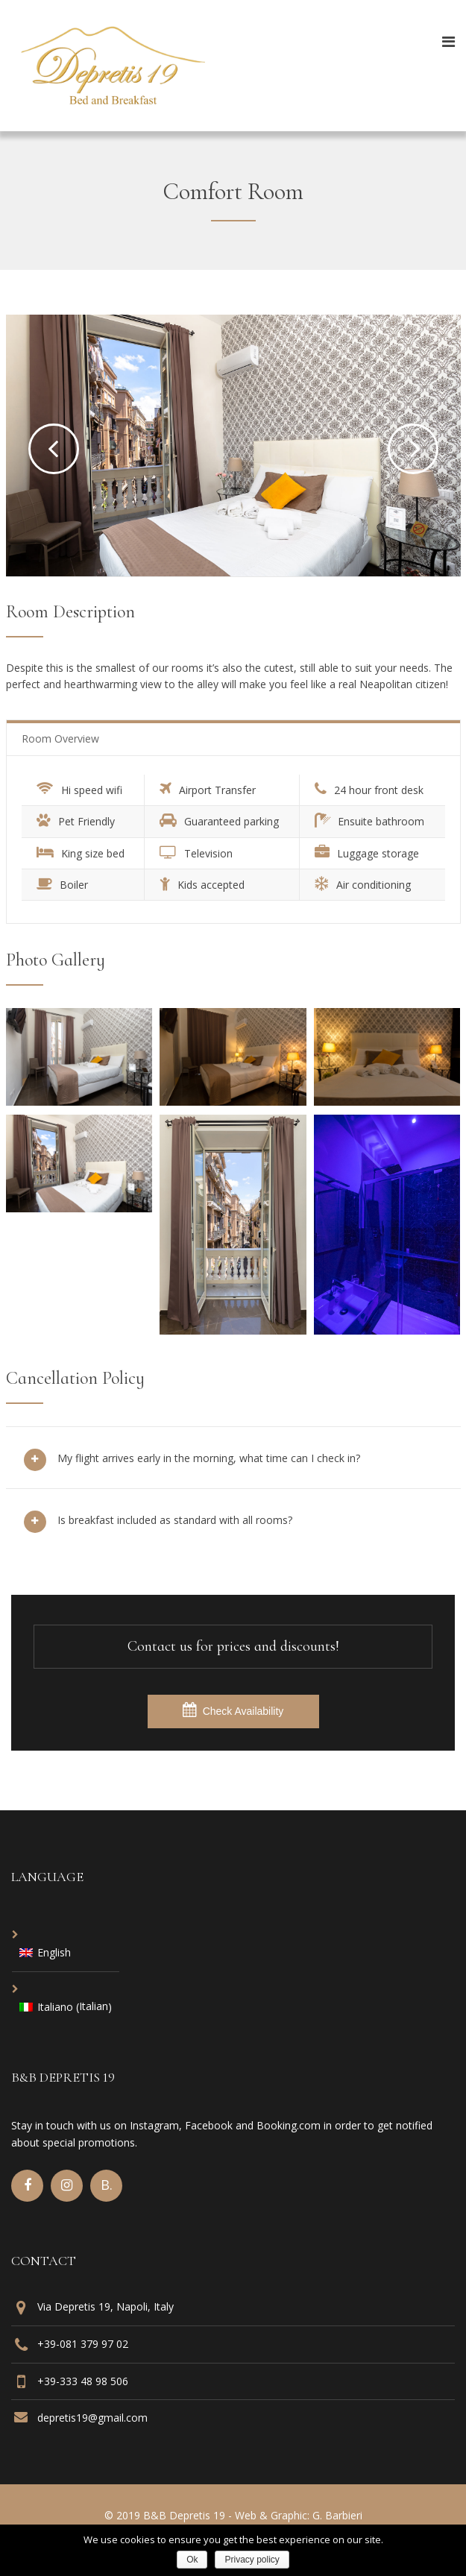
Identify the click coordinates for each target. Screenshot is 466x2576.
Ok (192, 2559)
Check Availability (233, 1709)
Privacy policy (251, 2559)
